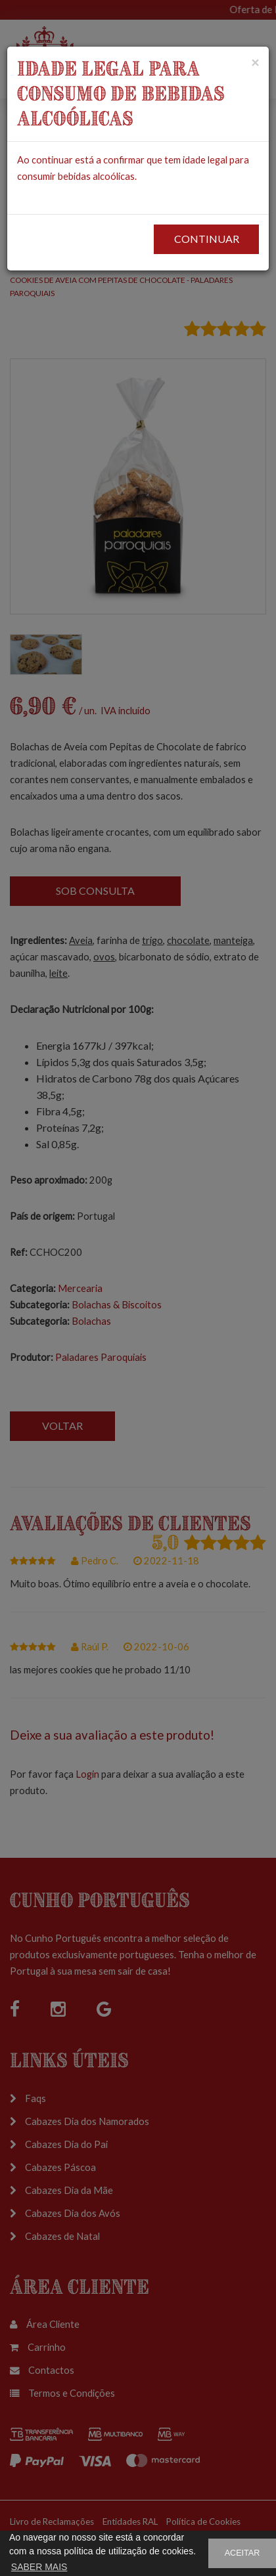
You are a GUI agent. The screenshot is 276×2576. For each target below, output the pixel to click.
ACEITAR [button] (242, 2553)
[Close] (255, 62)
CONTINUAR (206, 238)
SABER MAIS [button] (39, 2567)
